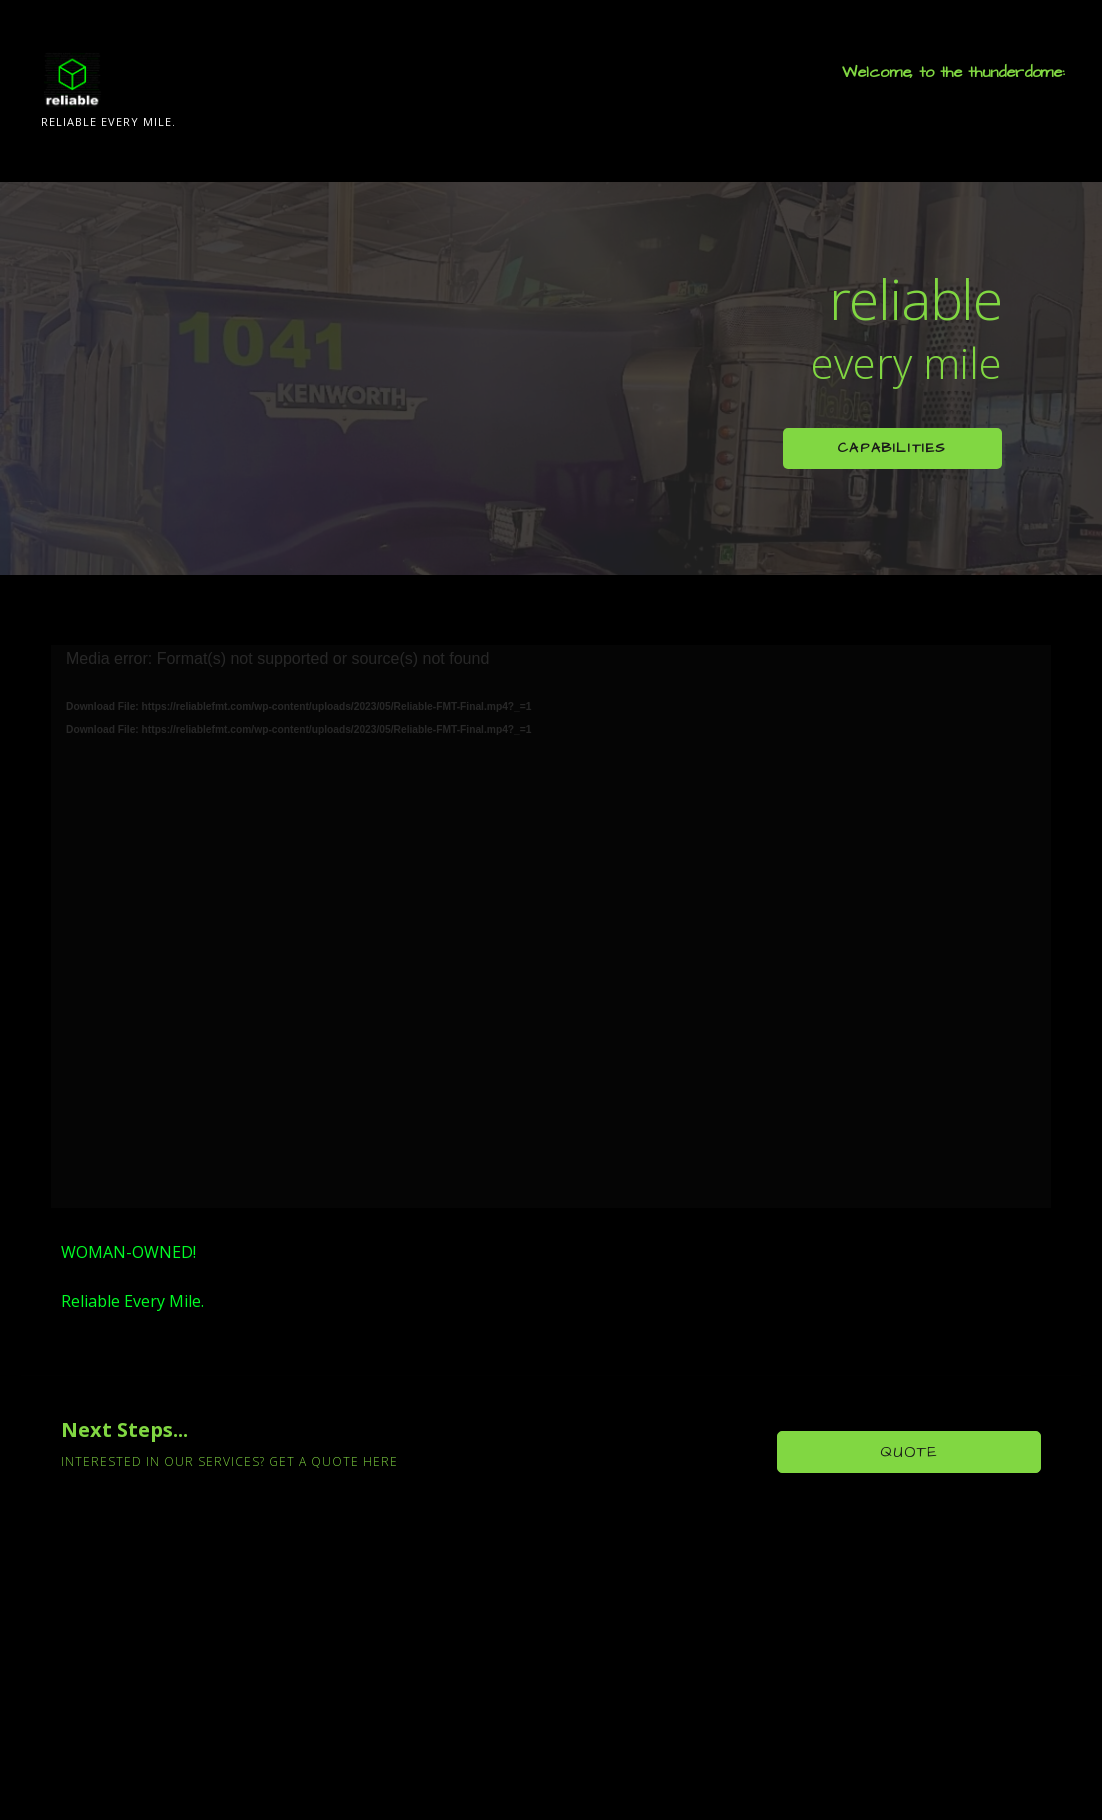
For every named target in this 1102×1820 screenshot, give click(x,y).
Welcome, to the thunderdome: (953, 72)
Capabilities (892, 448)
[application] (551, 926)
